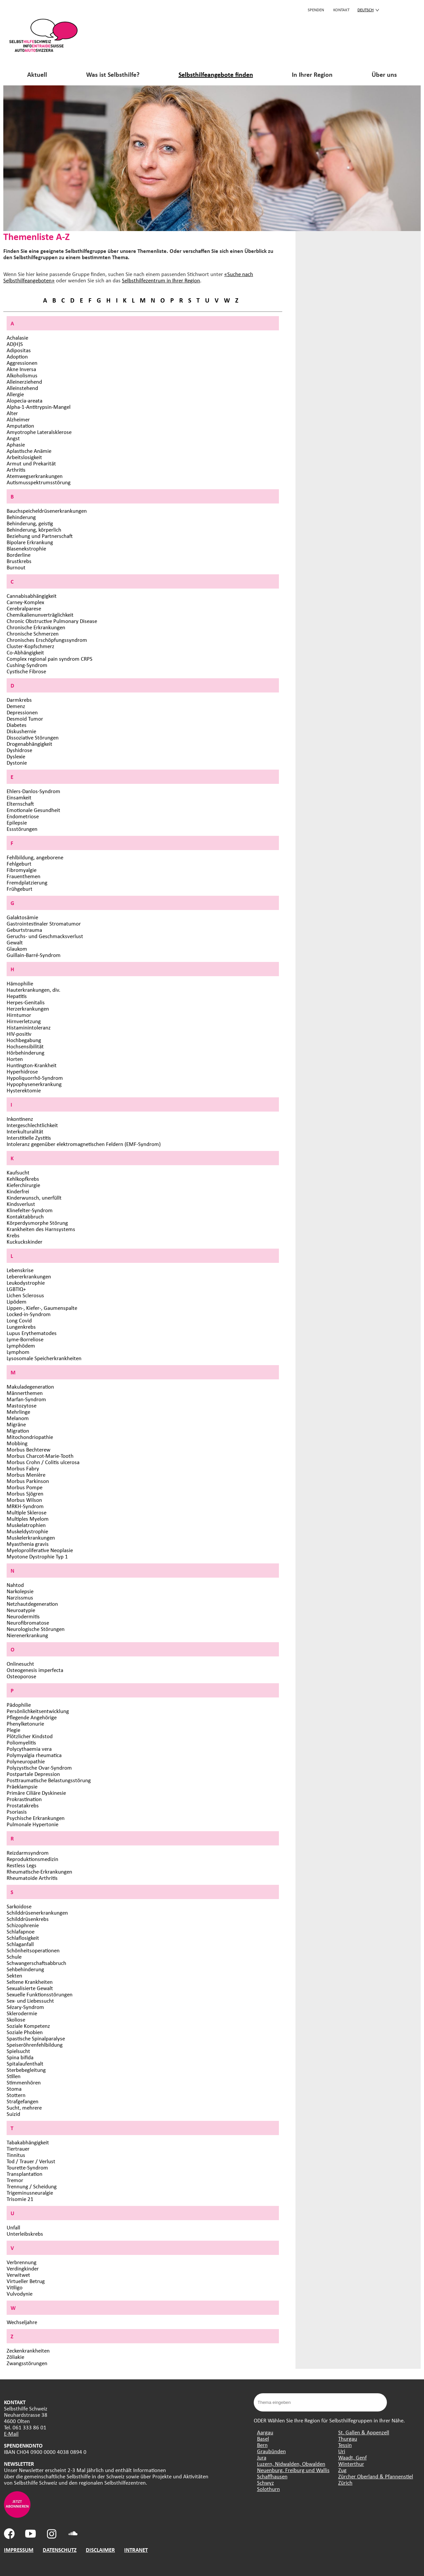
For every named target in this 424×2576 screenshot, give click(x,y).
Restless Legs (21, 1865)
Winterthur (351, 2463)
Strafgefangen (22, 2101)
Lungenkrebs (21, 1326)
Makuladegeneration (30, 1386)
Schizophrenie (23, 1925)
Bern (262, 2445)
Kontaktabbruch (25, 1216)
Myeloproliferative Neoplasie (40, 1550)
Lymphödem (21, 1345)
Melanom (18, 1418)
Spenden (316, 10)
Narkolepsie (20, 1591)
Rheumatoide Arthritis (32, 1878)
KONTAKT (341, 10)
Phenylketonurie (25, 1723)
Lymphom (18, 1352)
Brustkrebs (19, 561)
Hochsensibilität (25, 1046)
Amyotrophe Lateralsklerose (39, 432)
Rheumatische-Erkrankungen (39, 1871)
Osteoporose (21, 1676)
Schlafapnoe (20, 1931)
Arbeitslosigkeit (24, 457)
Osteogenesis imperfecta (35, 1670)
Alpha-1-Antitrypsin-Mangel (39, 406)
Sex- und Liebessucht (30, 2000)
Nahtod (15, 1585)
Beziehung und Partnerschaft (40, 536)
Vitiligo (15, 2287)
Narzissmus (20, 1597)
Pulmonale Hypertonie (32, 1824)
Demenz (16, 706)
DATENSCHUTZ (60, 2550)
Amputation (20, 425)
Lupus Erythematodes (32, 1333)
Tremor (15, 2180)
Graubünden (271, 2451)
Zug (342, 2470)
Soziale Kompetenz (28, 2025)
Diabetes (16, 725)
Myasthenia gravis (28, 1544)
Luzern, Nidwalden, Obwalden (291, 2463)
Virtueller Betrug (26, 2281)
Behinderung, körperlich (34, 529)
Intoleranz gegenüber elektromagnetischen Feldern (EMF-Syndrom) (84, 1144)
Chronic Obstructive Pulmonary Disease (52, 621)
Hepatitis (17, 996)
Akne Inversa (21, 369)
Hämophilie (20, 983)
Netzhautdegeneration (32, 1603)
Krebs (13, 1235)
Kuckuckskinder (24, 1241)
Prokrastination (24, 1799)
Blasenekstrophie (26, 548)
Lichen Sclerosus (25, 1295)
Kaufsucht (18, 1172)
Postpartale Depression (33, 1774)
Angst (13, 438)
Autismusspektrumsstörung (39, 482)
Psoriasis (17, 1811)
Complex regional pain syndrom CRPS (49, 658)
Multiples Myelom (28, 1518)
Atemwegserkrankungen (35, 476)
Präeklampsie (22, 1786)
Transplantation (24, 2173)
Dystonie (17, 762)
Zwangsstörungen (27, 2363)
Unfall (13, 2227)
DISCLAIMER (100, 2550)
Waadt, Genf (352, 2457)
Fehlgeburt (19, 863)
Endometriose (23, 816)
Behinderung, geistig (30, 523)
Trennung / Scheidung (32, 2186)
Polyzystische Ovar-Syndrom (39, 1767)
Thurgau (347, 2438)
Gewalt (15, 942)
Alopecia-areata (24, 400)
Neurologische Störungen (36, 1629)
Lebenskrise (20, 1270)
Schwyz (265, 2482)
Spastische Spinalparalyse (36, 2038)
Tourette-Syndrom (27, 2167)
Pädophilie (19, 1704)
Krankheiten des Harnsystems (41, 1229)
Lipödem (16, 1301)
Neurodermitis (23, 1616)
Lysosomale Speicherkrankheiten (44, 1358)
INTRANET (136, 2550)
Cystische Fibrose (26, 671)
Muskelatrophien (26, 1525)
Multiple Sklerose (26, 1512)
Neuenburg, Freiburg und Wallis (293, 2470)
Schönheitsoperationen (33, 1950)
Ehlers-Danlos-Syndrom (33, 791)
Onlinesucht (20, 1663)
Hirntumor (19, 1015)
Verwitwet (18, 2274)
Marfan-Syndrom (26, 1399)
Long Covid (19, 1320)
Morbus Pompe (24, 1487)
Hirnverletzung (24, 1021)
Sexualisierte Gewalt (30, 1988)
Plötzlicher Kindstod (30, 1736)
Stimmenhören (24, 2082)
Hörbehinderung (25, 1052)
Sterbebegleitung (26, 2070)
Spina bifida (20, 2057)
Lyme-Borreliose (25, 1339)
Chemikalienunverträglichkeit (40, 614)
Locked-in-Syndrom (29, 1314)
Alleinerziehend (24, 381)
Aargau (265, 2432)
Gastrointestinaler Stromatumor (44, 923)
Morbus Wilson (24, 1499)
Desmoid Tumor (25, 718)
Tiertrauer (18, 2148)
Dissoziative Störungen (33, 737)
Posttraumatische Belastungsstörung (49, 1780)
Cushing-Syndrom (27, 665)
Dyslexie (16, 756)
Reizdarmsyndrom (28, 1852)
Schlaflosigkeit (23, 1937)
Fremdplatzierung (27, 882)
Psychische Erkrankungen (36, 1818)
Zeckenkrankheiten (28, 2350)
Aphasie (16, 444)
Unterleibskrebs (25, 2233)
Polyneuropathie (26, 1761)
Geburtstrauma (24, 929)
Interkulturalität (25, 1131)
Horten (15, 1059)
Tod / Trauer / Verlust (31, 2161)
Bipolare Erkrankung (30, 542)
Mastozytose (21, 1405)
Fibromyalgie (21, 870)
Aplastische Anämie (29, 450)
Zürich (345, 2482)
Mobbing (17, 1443)
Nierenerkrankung (27, 1635)
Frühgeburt (19, 888)
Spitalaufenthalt (25, 2063)
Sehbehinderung (25, 1969)
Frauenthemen (23, 876)
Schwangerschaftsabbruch (36, 1963)
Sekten (14, 1975)
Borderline (18, 554)
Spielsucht (18, 2051)
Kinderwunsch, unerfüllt (34, 1197)
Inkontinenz (20, 1118)
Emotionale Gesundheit (33, 810)
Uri (341, 2451)
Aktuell (37, 74)
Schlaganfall (20, 1944)
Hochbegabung (24, 1040)
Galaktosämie (22, 917)
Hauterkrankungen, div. (33, 989)
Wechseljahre (22, 2322)
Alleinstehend (22, 388)
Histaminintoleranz (29, 1027)
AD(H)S (15, 344)
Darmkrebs (19, 699)
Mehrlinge (18, 1411)
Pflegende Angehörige (32, 1717)
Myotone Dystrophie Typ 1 (37, 1556)
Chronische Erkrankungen (36, 627)
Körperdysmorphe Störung (37, 1222)
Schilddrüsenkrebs (28, 1919)
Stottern (16, 2095)
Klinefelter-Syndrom (30, 1210)
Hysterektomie (24, 1090)
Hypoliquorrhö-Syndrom (35, 1077)
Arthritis (16, 469)
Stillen (14, 2076)
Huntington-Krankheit (32, 1065)
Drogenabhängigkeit (29, 743)
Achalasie (17, 337)
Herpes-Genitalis (26, 1002)
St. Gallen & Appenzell (363, 2432)
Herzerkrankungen (28, 1008)
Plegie (13, 1730)
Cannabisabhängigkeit (32, 595)
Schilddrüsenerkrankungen (37, 1912)
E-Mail (11, 2433)
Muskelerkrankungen (31, 1537)
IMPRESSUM (18, 2550)
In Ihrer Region (312, 74)
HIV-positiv (19, 1033)
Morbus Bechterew (28, 1449)
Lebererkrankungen (29, 1276)
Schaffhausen (272, 2476)
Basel (263, 2438)
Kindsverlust (21, 1204)
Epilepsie (17, 822)
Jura (261, 2457)
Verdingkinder (23, 2268)
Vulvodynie (19, 2293)
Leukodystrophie (26, 1282)
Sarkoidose (19, 1906)
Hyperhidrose (22, 1071)
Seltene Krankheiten (30, 1981)
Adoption (17, 356)
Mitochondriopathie (30, 1437)
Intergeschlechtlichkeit (32, 1125)
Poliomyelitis (21, 1742)
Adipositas (19, 350)
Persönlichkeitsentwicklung (38, 1711)
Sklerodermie (22, 2013)
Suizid (13, 2114)
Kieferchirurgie (23, 1185)
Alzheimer (18, 419)
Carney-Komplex (25, 602)
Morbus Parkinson (28, 1481)
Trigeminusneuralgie (30, 2192)
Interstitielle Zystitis (29, 1137)
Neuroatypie (21, 1610)
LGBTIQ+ (16, 1289)
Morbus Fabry (23, 1468)
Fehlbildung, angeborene (35, 857)
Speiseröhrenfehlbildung (35, 2044)
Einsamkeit (19, 797)
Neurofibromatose (28, 1622)
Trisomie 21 (20, 2199)
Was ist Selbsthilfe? (112, 74)
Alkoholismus (22, 375)
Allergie (15, 394)
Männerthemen (25, 1393)
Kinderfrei (18, 1191)
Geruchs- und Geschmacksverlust (45, 936)
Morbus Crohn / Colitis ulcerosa (43, 1462)
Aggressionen (22, 362)
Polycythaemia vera (29, 1748)
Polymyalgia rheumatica (34, 1755)
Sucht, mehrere (24, 2107)
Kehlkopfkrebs (23, 1178)
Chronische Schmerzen (33, 633)
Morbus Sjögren (25, 1493)
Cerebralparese (24, 608)
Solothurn (268, 2489)
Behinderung (21, 517)
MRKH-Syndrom (25, 1506)
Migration (18, 1430)
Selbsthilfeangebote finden (216, 74)
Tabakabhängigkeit (28, 2142)
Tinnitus (16, 2155)
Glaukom (17, 948)
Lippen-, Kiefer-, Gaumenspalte (42, 1308)
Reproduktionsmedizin (32, 1859)
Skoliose (16, 2019)
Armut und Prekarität (31, 463)
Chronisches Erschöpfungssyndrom (47, 640)
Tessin (345, 2445)
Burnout (16, 567)
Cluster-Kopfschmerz (30, 646)
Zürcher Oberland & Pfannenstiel (375, 2476)
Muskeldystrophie (27, 1531)
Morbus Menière (26, 1474)
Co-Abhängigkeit (25, 652)
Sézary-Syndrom (25, 2007)
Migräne (16, 1424)
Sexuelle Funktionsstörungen (40, 1994)
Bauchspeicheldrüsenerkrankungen (47, 510)
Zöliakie (15, 2357)
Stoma (14, 2088)
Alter (12, 413)
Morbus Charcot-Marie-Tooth (40, 1455)
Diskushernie (21, 731)
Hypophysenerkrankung (34, 1084)
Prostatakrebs (23, 1805)
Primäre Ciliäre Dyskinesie (36, 1792)
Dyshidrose (19, 750)
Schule (14, 1956)
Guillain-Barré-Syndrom (34, 955)
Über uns (384, 74)
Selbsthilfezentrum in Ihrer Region (161, 280)
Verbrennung (21, 2262)
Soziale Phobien (25, 2032)
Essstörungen (22, 829)
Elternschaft (20, 803)
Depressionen (22, 712)
